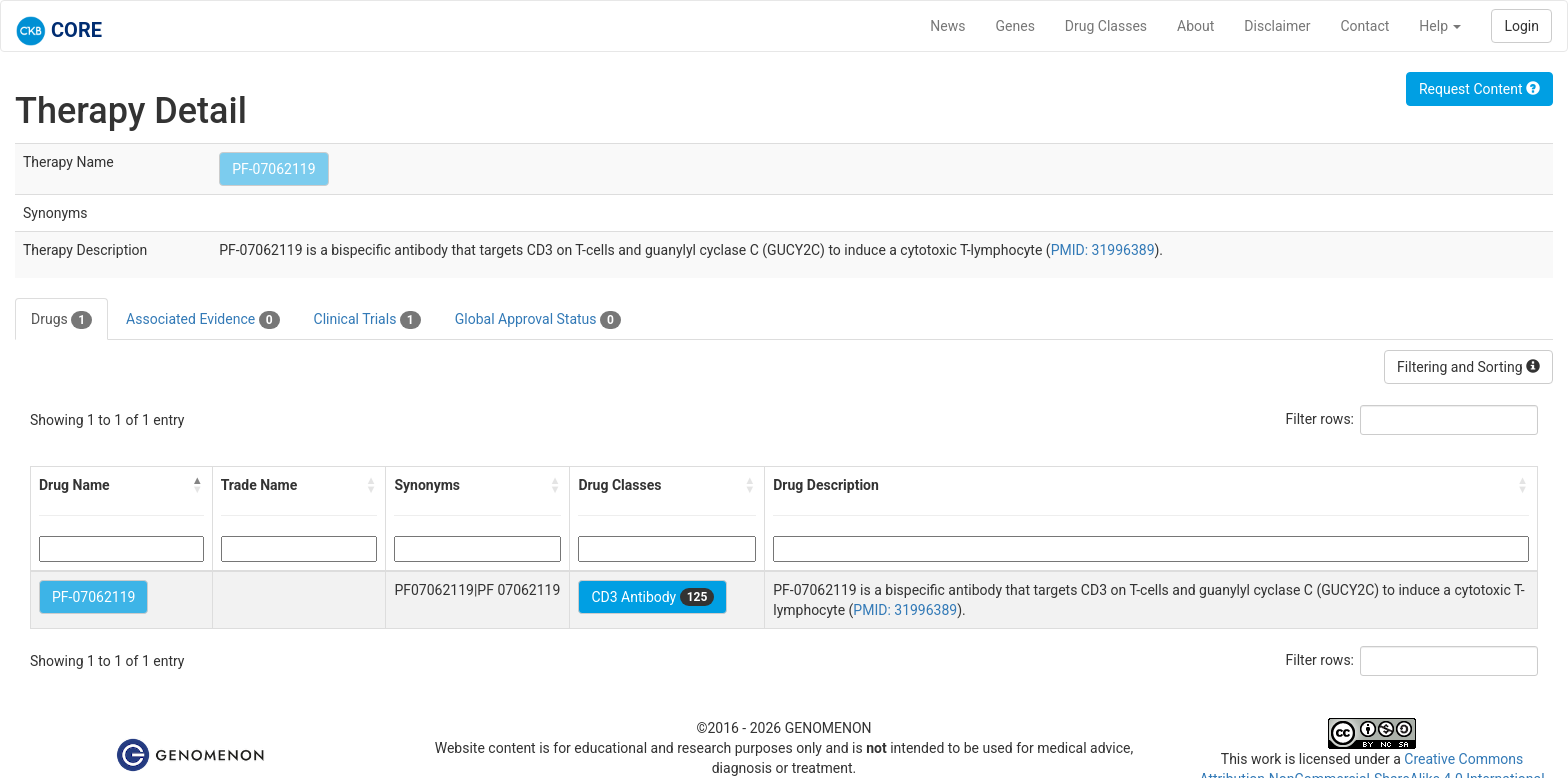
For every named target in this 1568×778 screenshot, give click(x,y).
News (947, 26)
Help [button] (1440, 26)
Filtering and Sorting (1468, 367)
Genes (1015, 26)
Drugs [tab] (61, 320)
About (1195, 26)
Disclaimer (1277, 26)
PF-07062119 (273, 169)
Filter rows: (1320, 419)
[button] (198, 485)
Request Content (1479, 89)
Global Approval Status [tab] (538, 320)
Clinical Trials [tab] (367, 320)
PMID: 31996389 (1103, 250)
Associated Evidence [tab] (202, 320)
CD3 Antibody (652, 597)
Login (1521, 26)
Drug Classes (1106, 26)
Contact (1364, 26)
